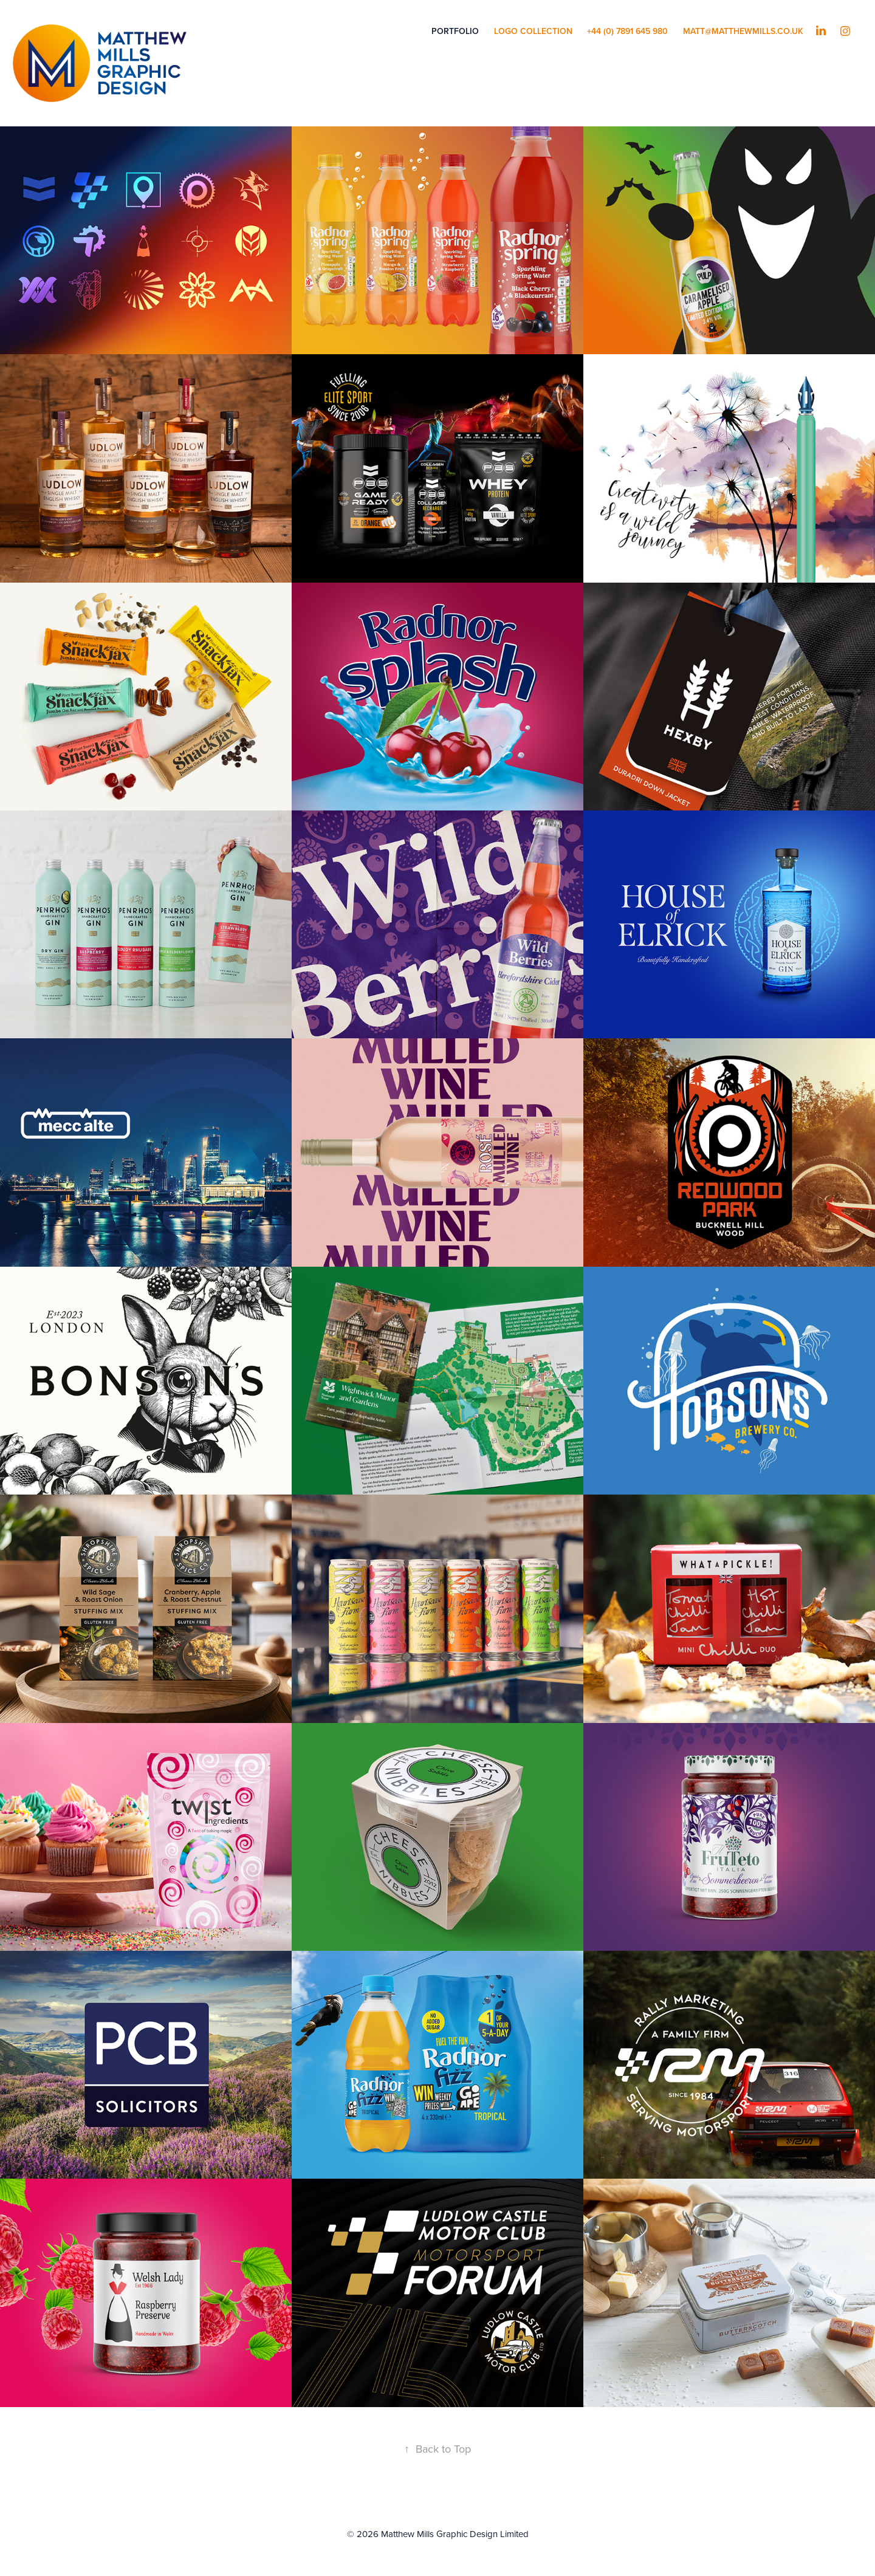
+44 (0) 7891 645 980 (627, 31)
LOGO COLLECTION (533, 31)
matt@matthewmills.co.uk (743, 31)
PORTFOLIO (455, 31)
